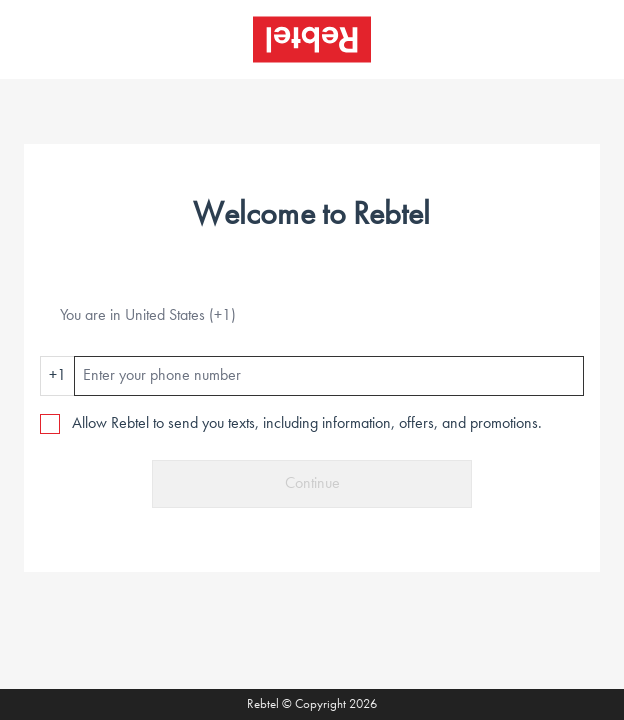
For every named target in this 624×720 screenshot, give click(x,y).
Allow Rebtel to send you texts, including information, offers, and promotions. (307, 424)
